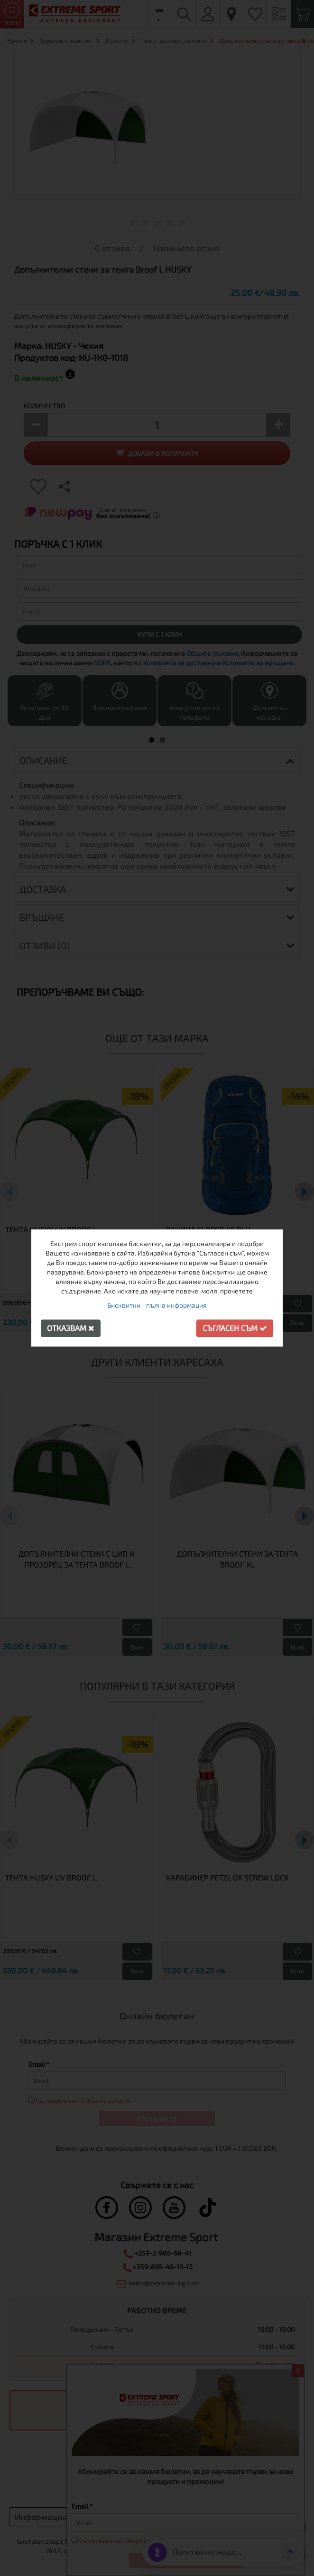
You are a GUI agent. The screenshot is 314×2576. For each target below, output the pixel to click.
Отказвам (70, 1327)
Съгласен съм (235, 1327)
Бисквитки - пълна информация (157, 1305)
